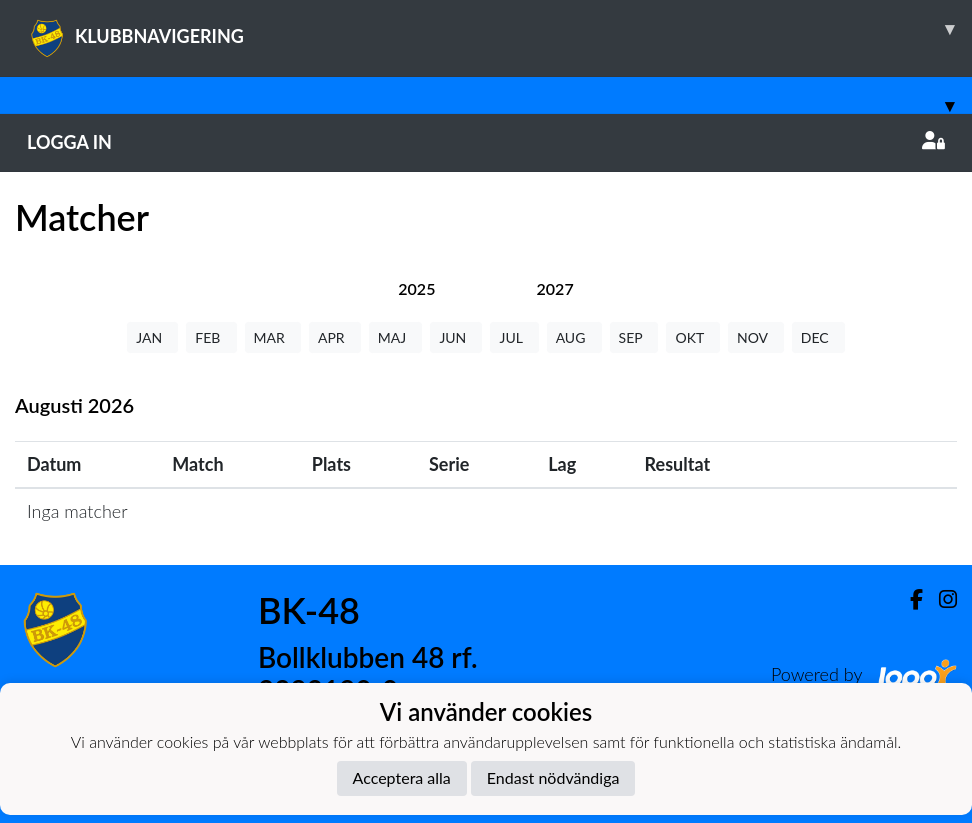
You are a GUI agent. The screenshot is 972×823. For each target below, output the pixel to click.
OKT (693, 337)
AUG (574, 337)
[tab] (416, 288)
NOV (756, 337)
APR (335, 337)
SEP (634, 337)
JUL (514, 337)
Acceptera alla (402, 777)
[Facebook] (908, 599)
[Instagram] (940, 599)
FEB (211, 337)
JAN (152, 337)
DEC (818, 337)
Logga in (486, 142)
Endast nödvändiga (553, 777)
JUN (456, 337)
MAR (273, 337)
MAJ (396, 337)
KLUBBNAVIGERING (499, 29)
